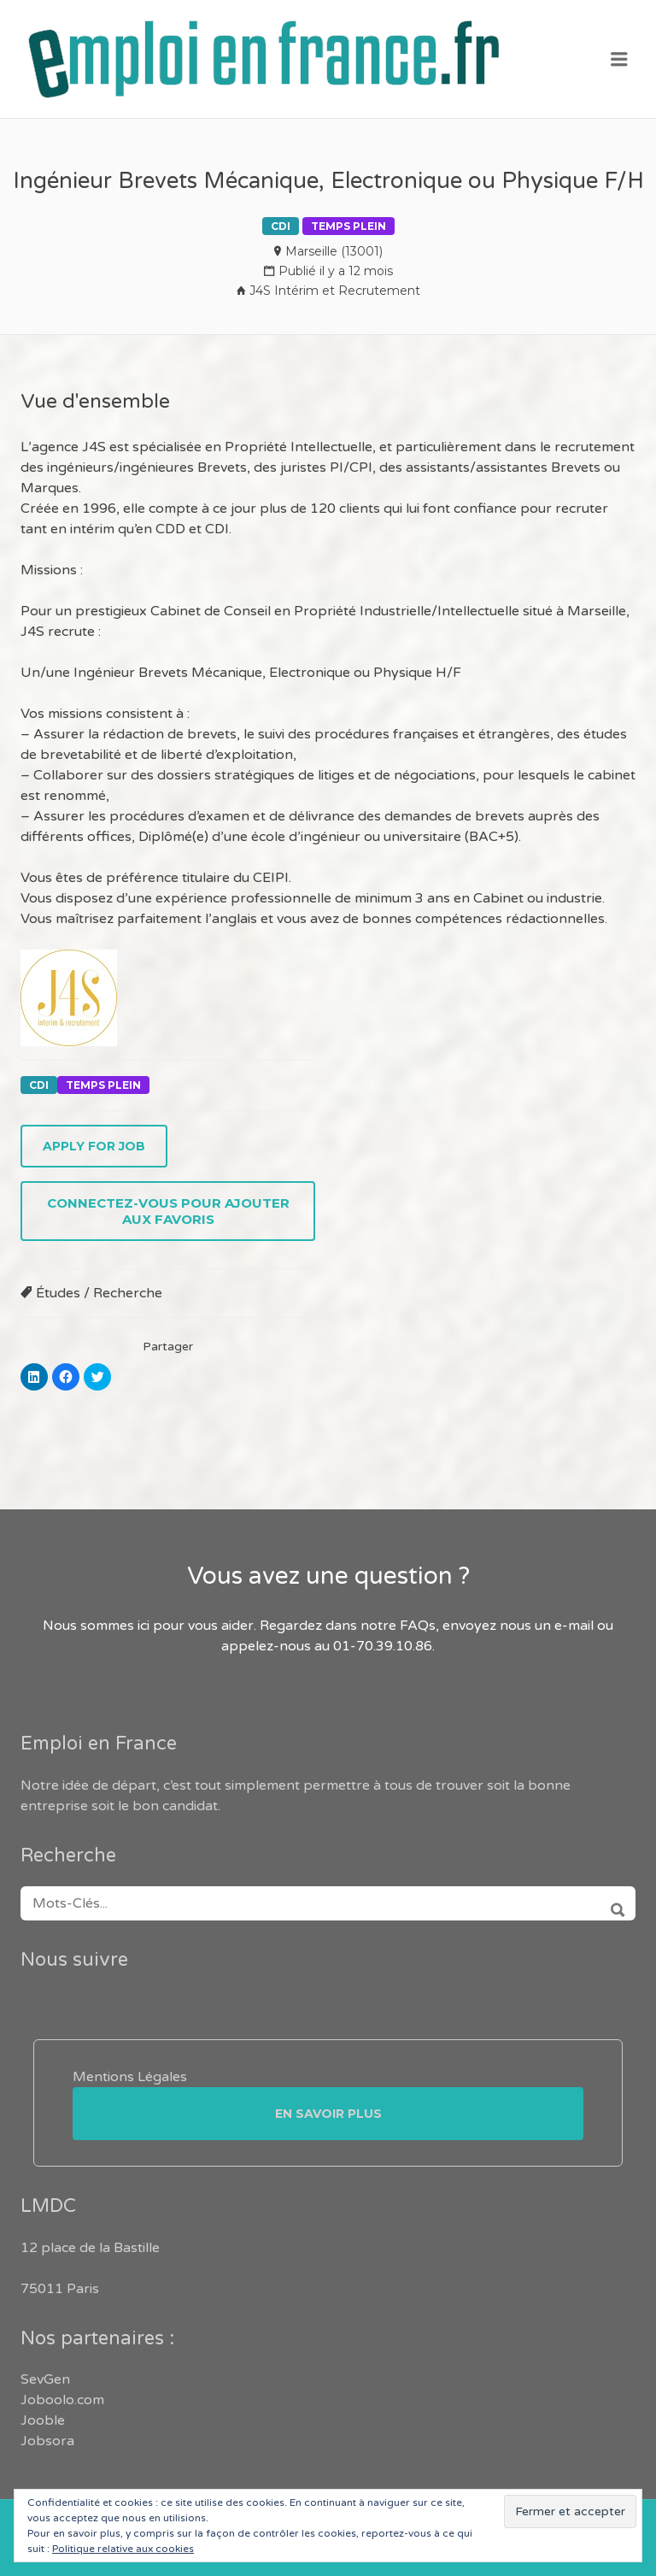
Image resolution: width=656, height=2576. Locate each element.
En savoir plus (328, 2113)
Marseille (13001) (334, 251)
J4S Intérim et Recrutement (334, 290)
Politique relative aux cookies (123, 2549)
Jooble (42, 2420)
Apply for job (94, 1146)
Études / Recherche (99, 1293)
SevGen (45, 2379)
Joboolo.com (62, 2399)
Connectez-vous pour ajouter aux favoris (168, 1211)
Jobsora (47, 2441)
